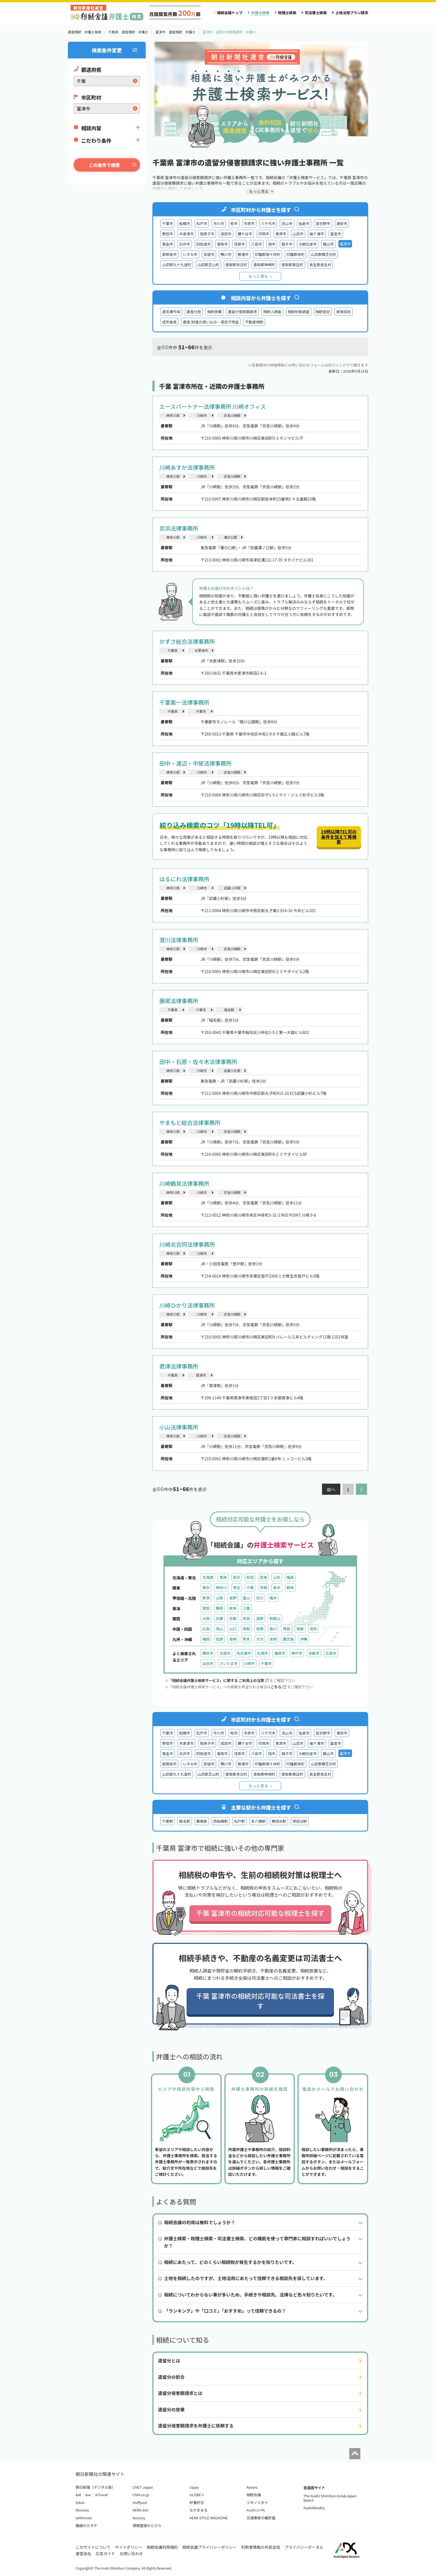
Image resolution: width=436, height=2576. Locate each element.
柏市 (233, 223)
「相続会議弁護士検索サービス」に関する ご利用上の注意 (219, 1680)
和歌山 (274, 1618)
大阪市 (224, 1653)
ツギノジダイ (257, 2502)
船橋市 (184, 223)
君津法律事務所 (178, 1366)
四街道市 (203, 244)
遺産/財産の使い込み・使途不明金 (211, 322)
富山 (246, 1597)
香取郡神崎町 (264, 264)
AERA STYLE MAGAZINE (209, 2517)
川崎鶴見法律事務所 (184, 1183)
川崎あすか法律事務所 (187, 467)
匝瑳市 (209, 254)
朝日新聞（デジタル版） (95, 2487)
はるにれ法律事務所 (184, 879)
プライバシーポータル (303, 2547)
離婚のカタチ (86, 2525)
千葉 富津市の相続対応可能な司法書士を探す (260, 2001)
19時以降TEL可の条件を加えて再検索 (338, 836)
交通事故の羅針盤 (260, 2517)
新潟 (206, 1597)
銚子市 (286, 244)
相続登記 (323, 311)
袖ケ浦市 (316, 233)
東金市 (167, 244)
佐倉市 (304, 223)
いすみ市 (190, 254)
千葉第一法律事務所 (184, 702)
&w (88, 2494)
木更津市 (186, 233)
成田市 (226, 233)
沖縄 (303, 1639)
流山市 (286, 223)
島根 (259, 1628)
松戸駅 (239, 1821)
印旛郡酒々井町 (267, 254)
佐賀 (219, 1639)
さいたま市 (228, 1663)
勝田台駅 (279, 1821)
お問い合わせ (131, 2553)
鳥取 (246, 1628)
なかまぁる (199, 2510)
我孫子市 (207, 233)
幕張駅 (201, 1821)
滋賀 (259, 1618)
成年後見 (169, 322)
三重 (246, 1608)
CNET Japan (143, 2487)
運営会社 (83, 2553)
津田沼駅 (300, 1821)
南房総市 (169, 254)
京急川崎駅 (232, 415)
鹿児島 (288, 1639)
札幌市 (262, 1653)
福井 (273, 1597)
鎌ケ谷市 (245, 233)
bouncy (139, 2517)
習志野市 (323, 223)
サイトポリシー (128, 2547)
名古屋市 (244, 1653)
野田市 (167, 233)
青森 (223, 1577)
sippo (194, 2487)
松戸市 (201, 223)
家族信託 (343, 311)
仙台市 (207, 1663)
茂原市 (239, 244)
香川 (273, 1628)
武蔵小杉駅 (232, 887)
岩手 (236, 1577)
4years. (252, 2487)
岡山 (219, 1628)
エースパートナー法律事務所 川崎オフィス (212, 406)
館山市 (328, 244)
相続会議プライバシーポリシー (209, 2547)
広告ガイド (105, 2553)
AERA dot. (141, 2510)
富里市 (335, 233)
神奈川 (221, 1587)
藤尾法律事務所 (178, 1001)
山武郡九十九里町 (176, 264)
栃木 (276, 1587)
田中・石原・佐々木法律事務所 (198, 1062)
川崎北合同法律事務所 (187, 1244)
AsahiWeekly (314, 2507)
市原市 (249, 223)
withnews (84, 2517)
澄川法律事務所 (178, 940)
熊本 (246, 1639)
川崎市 (202, 415)
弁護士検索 (260, 12)
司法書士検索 (316, 12)
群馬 (290, 1587)
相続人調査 (272, 311)
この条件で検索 (104, 165)
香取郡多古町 (236, 264)
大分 (259, 1639)
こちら (278, 1686)
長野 (232, 1597)
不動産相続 (254, 322)
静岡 (219, 1608)
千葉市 (167, 223)
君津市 (280, 233)
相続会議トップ (229, 12)
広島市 (331, 1653)
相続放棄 (214, 311)
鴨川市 (226, 254)
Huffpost (140, 2502)
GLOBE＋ (197, 2494)
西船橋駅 (220, 1821)
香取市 (222, 244)
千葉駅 (167, 1821)
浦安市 (341, 223)
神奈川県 (173, 415)
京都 (232, 1618)
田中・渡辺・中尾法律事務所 (195, 763)
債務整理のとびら (147, 2525)
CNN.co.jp (141, 2494)
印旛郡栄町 (295, 254)
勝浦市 (243, 254)
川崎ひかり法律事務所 (187, 1305)
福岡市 (279, 1653)
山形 (276, 1577)
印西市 (263, 233)
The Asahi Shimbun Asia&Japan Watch (329, 2498)
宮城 (263, 1577)
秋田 (250, 1577)
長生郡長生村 (320, 264)
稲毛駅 (229, 1009)
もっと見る (258, 276)
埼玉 (236, 1587)
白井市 (184, 244)
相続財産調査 (298, 311)
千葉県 (172, 650)
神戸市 (296, 1653)
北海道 (207, 1577)
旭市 (271, 244)
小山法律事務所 (178, 1427)
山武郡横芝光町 (323, 254)
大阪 (206, 1618)
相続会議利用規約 (162, 2547)
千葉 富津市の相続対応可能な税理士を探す (260, 1913)
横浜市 (207, 1653)
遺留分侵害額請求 (242, 311)
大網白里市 (308, 244)
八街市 (256, 244)
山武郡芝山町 (208, 264)
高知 (313, 1628)
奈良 (246, 1618)
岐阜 (232, 1608)
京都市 (313, 1653)
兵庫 (219, 1618)
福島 (290, 1577)
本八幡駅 (258, 1821)
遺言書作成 (171, 311)
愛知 (206, 1608)
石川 (259, 1597)
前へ (331, 1489)
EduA (80, 2502)
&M (78, 2494)
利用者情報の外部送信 (260, 2547)
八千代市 (268, 223)
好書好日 (197, 2502)
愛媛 (300, 1628)
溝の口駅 (230, 537)
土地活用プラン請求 (351, 12)
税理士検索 (287, 12)
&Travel (101, 2494)
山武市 (298, 233)
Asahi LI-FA (255, 2510)
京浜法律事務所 (178, 528)
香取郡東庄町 (292, 264)
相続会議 (253, 2494)
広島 (206, 1628)
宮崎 (273, 1639)
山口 (232, 1628)
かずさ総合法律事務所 (187, 641)
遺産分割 (194, 311)
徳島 (286, 1628)
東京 (206, 1587)
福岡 (206, 1639)
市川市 (218, 223)
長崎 (232, 1639)
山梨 (219, 1597)
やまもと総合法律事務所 (190, 1123)
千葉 (250, 1587)
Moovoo (82, 2510)
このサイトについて (93, 2547)
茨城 (263, 1587)
